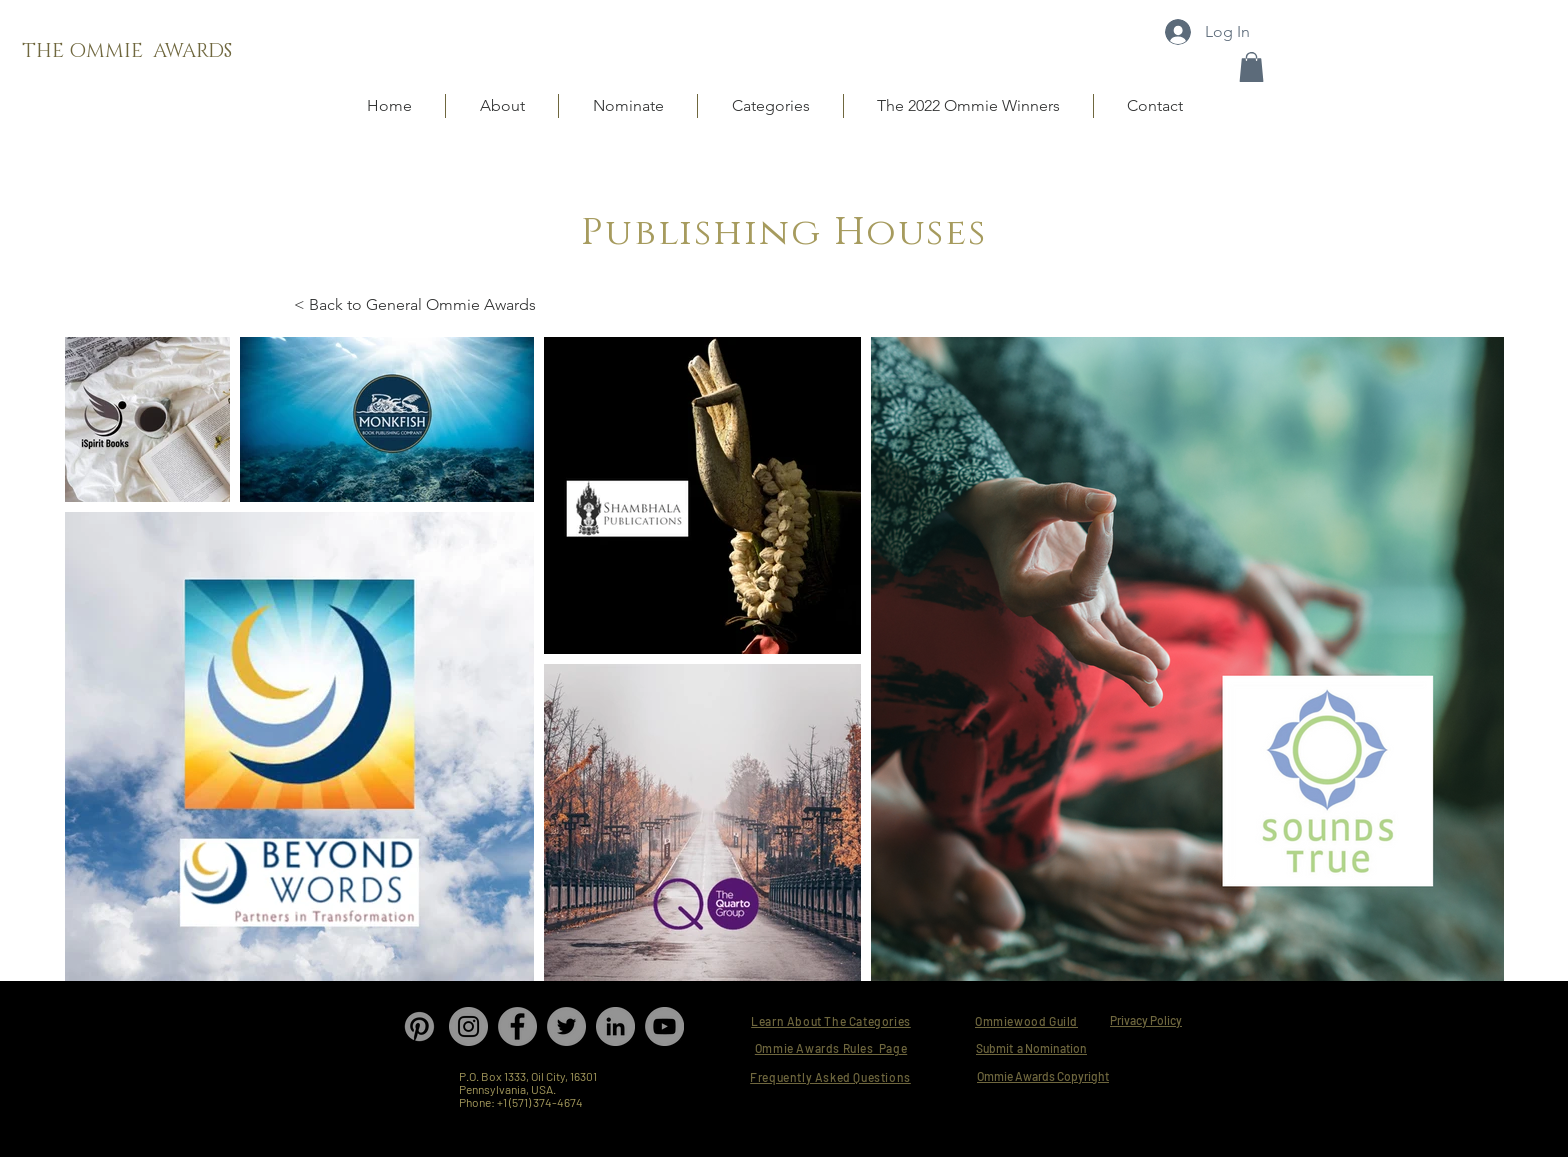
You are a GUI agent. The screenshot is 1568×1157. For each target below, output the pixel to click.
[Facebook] (517, 1026)
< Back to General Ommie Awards (415, 304)
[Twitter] (566, 1026)
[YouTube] (664, 1026)
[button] (1251, 67)
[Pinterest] (419, 1026)
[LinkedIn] (615, 1026)
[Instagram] (468, 1026)
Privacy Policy (1146, 1020)
